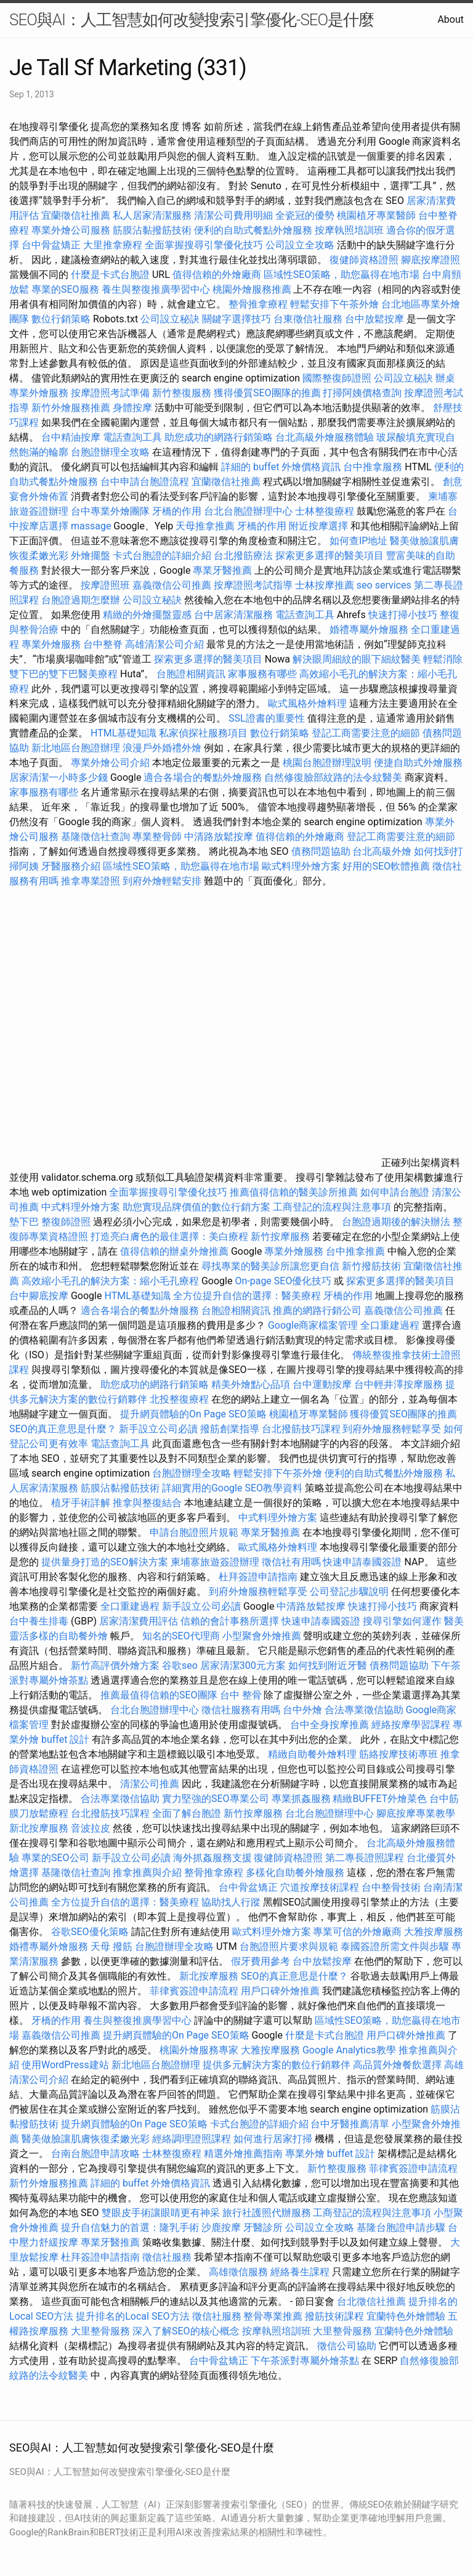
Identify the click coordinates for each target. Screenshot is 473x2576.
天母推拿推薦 (205, 526)
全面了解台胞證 (186, 1813)
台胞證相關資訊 (190, 674)
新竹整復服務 (181, 393)
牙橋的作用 (176, 511)
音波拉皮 (90, 1828)
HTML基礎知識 (123, 733)
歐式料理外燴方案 (302, 866)
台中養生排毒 (40, 1621)
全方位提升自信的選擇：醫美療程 (247, 1296)
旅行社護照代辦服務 (266, 2213)
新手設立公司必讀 (158, 1429)
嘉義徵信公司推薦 (171, 585)
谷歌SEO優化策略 (90, 1932)
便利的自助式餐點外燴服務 (253, 230)
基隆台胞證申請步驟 (401, 2227)
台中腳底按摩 (38, 1296)
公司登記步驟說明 (349, 1591)
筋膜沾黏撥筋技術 (152, 230)
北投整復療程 (179, 1399)
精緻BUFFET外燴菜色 (381, 1798)
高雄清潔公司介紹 (164, 644)
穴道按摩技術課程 (321, 1887)
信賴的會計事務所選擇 (229, 1621)
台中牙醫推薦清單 (349, 2124)
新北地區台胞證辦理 (75, 748)
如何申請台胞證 (394, 1192)
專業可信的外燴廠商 (357, 1932)
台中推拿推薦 (355, 1251)
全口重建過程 (389, 1325)
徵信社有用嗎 (291, 1562)
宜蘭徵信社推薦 (75, 215)
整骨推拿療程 (258, 304)
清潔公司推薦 (149, 1784)
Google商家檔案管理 (313, 1325)
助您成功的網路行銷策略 (218, 437)
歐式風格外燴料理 (308, 703)
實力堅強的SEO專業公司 (215, 1798)
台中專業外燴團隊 (111, 511)
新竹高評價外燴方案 (115, 1665)
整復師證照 (66, 1222)
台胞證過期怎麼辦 (80, 600)
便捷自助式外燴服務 (418, 762)
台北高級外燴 (381, 851)
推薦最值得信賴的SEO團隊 (158, 1695)
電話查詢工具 (132, 437)
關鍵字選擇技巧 (236, 319)
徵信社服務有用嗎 (240, 1710)
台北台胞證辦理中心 (248, 511)
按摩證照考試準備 (111, 393)
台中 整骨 (241, 1695)
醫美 (454, 1621)
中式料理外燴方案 (82, 1207)
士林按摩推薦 (324, 585)
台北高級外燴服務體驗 (325, 437)
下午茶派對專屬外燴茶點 (305, 2360)
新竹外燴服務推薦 (72, 408)
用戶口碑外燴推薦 (281, 1991)
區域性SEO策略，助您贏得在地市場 (342, 274)
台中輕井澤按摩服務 (399, 1384)
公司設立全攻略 (299, 245)
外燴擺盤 (90, 555)
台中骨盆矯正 (52, 245)
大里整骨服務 (101, 2331)
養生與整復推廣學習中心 (157, 289)
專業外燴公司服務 (72, 230)
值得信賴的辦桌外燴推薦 (174, 1251)
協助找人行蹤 (231, 1902)
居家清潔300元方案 (243, 1665)
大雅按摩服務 (433, 1932)
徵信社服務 (167, 2257)
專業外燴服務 (51, 644)
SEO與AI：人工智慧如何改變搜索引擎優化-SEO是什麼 (191, 19)
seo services (384, 585)
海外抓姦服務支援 (212, 1858)
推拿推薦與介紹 (147, 1872)
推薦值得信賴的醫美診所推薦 (294, 1192)
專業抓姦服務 (301, 1798)
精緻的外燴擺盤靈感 (147, 615)
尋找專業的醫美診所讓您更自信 (270, 1266)
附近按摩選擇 (319, 526)
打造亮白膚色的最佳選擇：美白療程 (169, 1236)
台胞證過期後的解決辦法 (396, 1222)
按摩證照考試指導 (254, 585)
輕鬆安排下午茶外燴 (334, 304)
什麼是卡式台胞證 (110, 274)
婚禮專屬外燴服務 (370, 629)
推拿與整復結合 (147, 1503)
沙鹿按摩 (221, 2227)
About (450, 19)
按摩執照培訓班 (350, 230)
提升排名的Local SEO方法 (132, 2316)
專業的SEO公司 (55, 1858)
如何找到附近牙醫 (327, 1665)
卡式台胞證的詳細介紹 (162, 555)
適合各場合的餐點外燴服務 (203, 777)
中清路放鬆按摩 (220, 836)
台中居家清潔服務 (233, 615)
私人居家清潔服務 (152, 215)
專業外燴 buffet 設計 (330, 2153)
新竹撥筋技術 (371, 1266)
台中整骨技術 (391, 1887)
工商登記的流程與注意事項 (332, 1207)
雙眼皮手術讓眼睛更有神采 (161, 2213)
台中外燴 (302, 1710)
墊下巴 (24, 1222)
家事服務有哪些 (262, 674)
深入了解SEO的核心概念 (186, 2331)
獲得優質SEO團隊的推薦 (267, 393)
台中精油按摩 (72, 437)
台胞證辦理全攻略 (110, 452)
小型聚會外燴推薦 (261, 1636)
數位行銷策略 (61, 319)
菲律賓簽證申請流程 (194, 1991)
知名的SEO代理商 (181, 1636)
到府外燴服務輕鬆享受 (391, 1429)
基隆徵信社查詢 (95, 836)
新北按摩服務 (40, 1828)
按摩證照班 (105, 585)
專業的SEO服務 (65, 289)
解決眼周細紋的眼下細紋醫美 (357, 659)
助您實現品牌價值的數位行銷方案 (196, 1207)
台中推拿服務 (372, 467)
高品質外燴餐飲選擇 (398, 2065)
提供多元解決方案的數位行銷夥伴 (276, 2065)
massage (91, 526)
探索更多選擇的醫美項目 (329, 555)
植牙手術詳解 (80, 1503)
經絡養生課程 (301, 2272)
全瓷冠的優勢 (304, 215)
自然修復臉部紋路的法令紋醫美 (333, 777)
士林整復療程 (324, 511)
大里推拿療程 (114, 245)
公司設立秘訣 (170, 319)
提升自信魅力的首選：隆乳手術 (130, 2227)
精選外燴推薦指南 (243, 2153)
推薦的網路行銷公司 (317, 1310)
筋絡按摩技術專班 (399, 1754)
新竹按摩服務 (280, 1236)
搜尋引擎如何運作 (402, 1621)
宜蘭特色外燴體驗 (405, 2316)
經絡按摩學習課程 (412, 1724)
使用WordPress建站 (65, 2065)
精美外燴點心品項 (252, 1384)
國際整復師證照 (336, 378)
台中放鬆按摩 (375, 319)
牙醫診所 (263, 2227)
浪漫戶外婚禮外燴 (162, 748)
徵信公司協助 (346, 2346)
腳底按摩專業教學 (415, 1813)
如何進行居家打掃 (272, 2139)
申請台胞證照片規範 (194, 1532)
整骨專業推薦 (272, 2316)
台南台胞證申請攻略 (95, 2153)
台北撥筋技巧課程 (302, 1429)
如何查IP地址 (358, 541)
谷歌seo (180, 1665)
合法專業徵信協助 (364, 1710)
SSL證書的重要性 (266, 718)
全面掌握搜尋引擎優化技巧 (204, 245)
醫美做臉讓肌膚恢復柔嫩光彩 (86, 2139)
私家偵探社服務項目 (203, 733)
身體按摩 (132, 408)
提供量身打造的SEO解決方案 (104, 1562)
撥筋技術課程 (335, 2316)
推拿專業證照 (92, 881)
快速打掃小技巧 (402, 615)
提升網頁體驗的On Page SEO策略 (193, 1414)
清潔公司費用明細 (233, 215)
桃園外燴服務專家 (199, 2050)
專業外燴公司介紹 (110, 762)
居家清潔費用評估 (138, 1621)
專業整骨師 (157, 836)
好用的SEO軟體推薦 (386, 866)
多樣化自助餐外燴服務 (295, 1872)
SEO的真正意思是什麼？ (62, 1429)
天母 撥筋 (111, 1946)
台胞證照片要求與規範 (289, 1946)
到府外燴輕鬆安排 (162, 881)
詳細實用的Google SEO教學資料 (232, 1488)
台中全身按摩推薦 (330, 1724)
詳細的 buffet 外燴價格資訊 (281, 467)
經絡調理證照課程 (191, 2139)
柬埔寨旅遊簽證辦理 (215, 1562)
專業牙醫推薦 (222, 570)
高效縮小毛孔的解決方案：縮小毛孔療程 (110, 1281)
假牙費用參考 (260, 1961)
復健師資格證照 (365, 260)
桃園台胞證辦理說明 (327, 762)
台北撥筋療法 (243, 555)
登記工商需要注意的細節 (366, 733)
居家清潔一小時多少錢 (58, 777)
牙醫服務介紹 (70, 866)
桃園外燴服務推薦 (253, 289)
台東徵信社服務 (307, 319)
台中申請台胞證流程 (144, 481)
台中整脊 (103, 644)
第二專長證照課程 (365, 1858)
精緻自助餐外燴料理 (313, 1754)
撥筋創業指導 (231, 1429)
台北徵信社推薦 (371, 2301)
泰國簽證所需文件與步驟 (395, 1946)
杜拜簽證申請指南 (258, 1577)
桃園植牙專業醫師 (376, 215)
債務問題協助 (320, 851)
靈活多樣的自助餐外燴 (58, 1636)
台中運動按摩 (322, 1384)
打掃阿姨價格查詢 (362, 393)
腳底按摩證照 (430, 260)
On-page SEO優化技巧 (283, 1281)
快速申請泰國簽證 (362, 1562)
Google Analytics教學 (349, 2050)
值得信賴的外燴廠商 (216, 274)
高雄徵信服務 (238, 2272)
